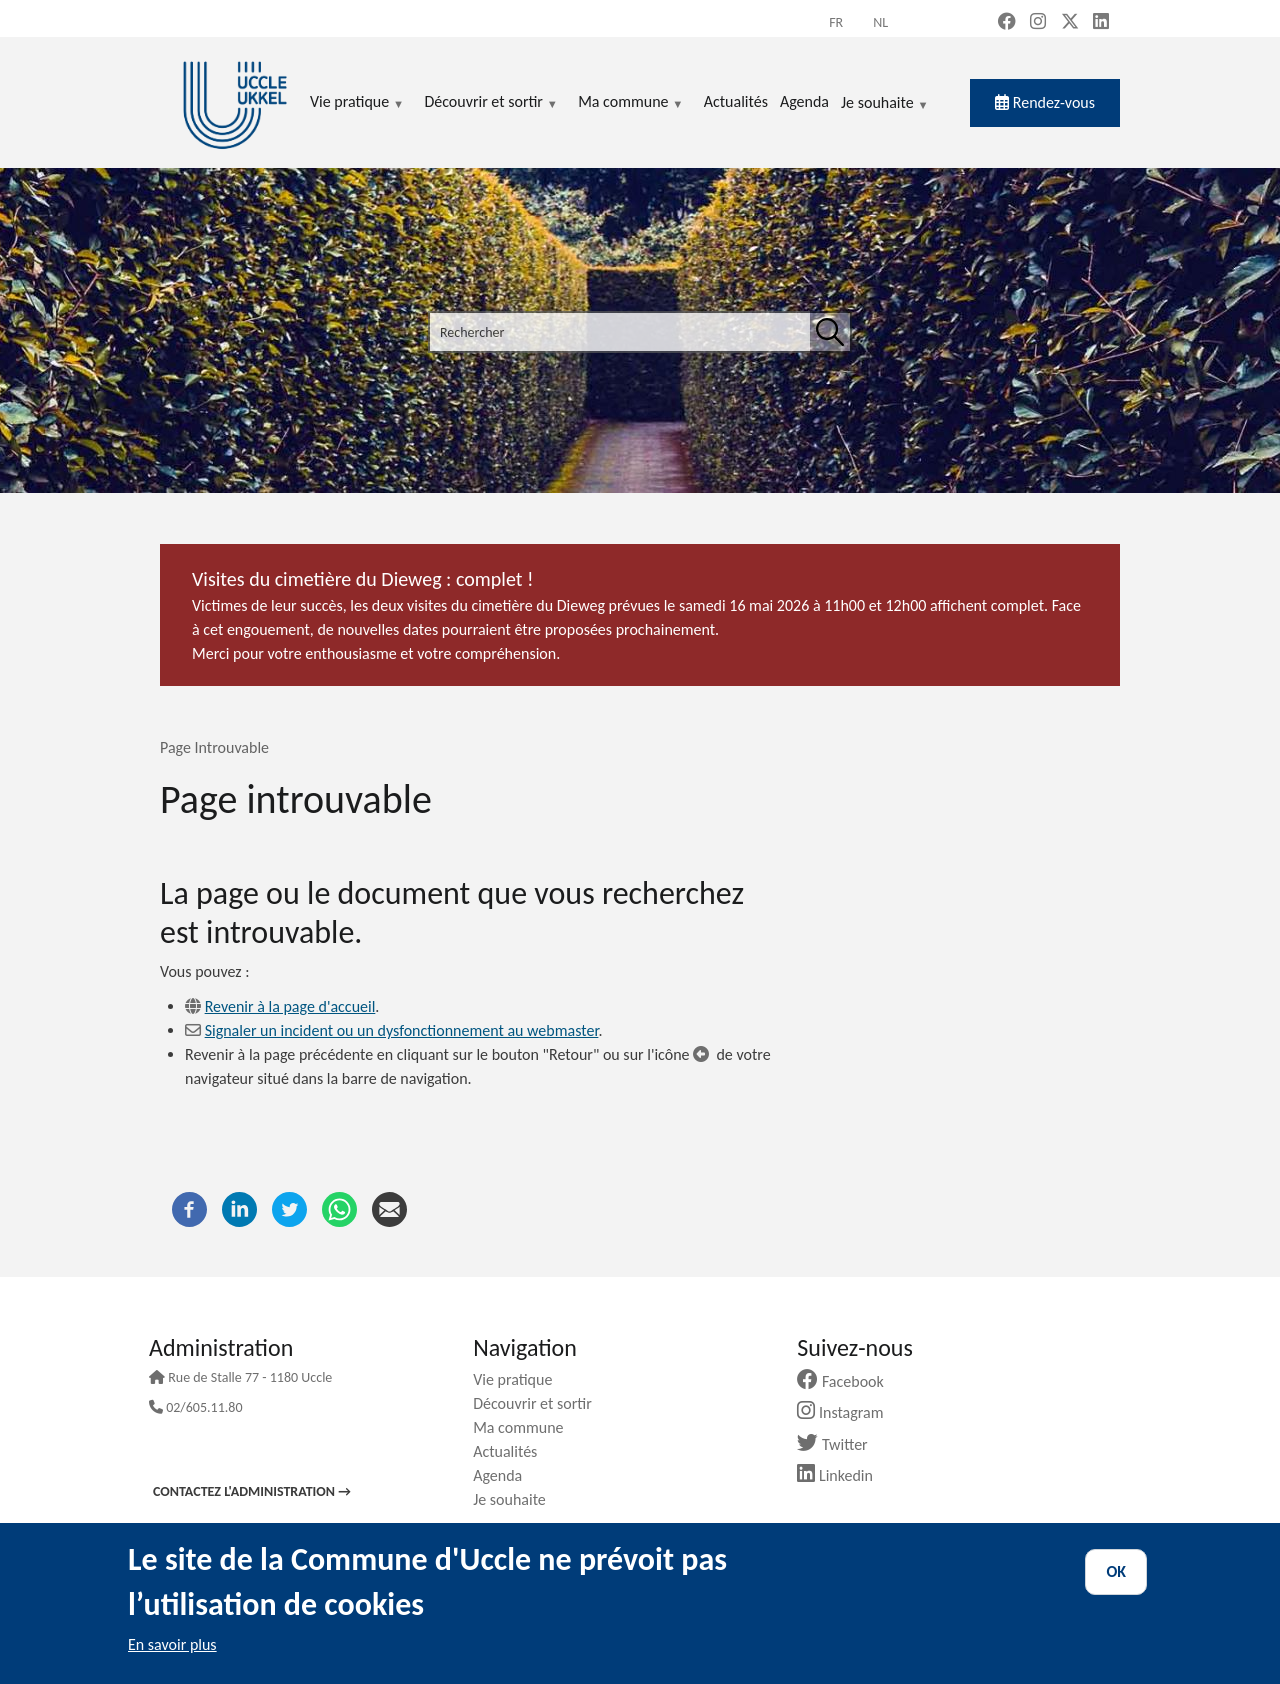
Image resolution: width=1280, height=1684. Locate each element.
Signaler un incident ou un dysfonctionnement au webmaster (402, 1030)
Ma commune (525, 1427)
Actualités (512, 1451)
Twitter (839, 1444)
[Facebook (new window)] (1007, 23)
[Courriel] (389, 1208)
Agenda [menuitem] (804, 101)
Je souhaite (885, 104)
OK (1116, 1571)
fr (836, 22)
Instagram (847, 1412)
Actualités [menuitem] (736, 101)
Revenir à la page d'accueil (290, 1006)
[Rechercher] (830, 332)
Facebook (848, 1381)
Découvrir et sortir (540, 1403)
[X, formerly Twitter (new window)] (1070, 23)
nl (880, 22)
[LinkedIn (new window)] (1101, 23)
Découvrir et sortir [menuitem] (491, 103)
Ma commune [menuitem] (630, 103)
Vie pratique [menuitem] (357, 103)
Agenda (505, 1475)
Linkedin (842, 1475)
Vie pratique (520, 1379)
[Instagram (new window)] (1038, 23)
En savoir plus (172, 1644)
